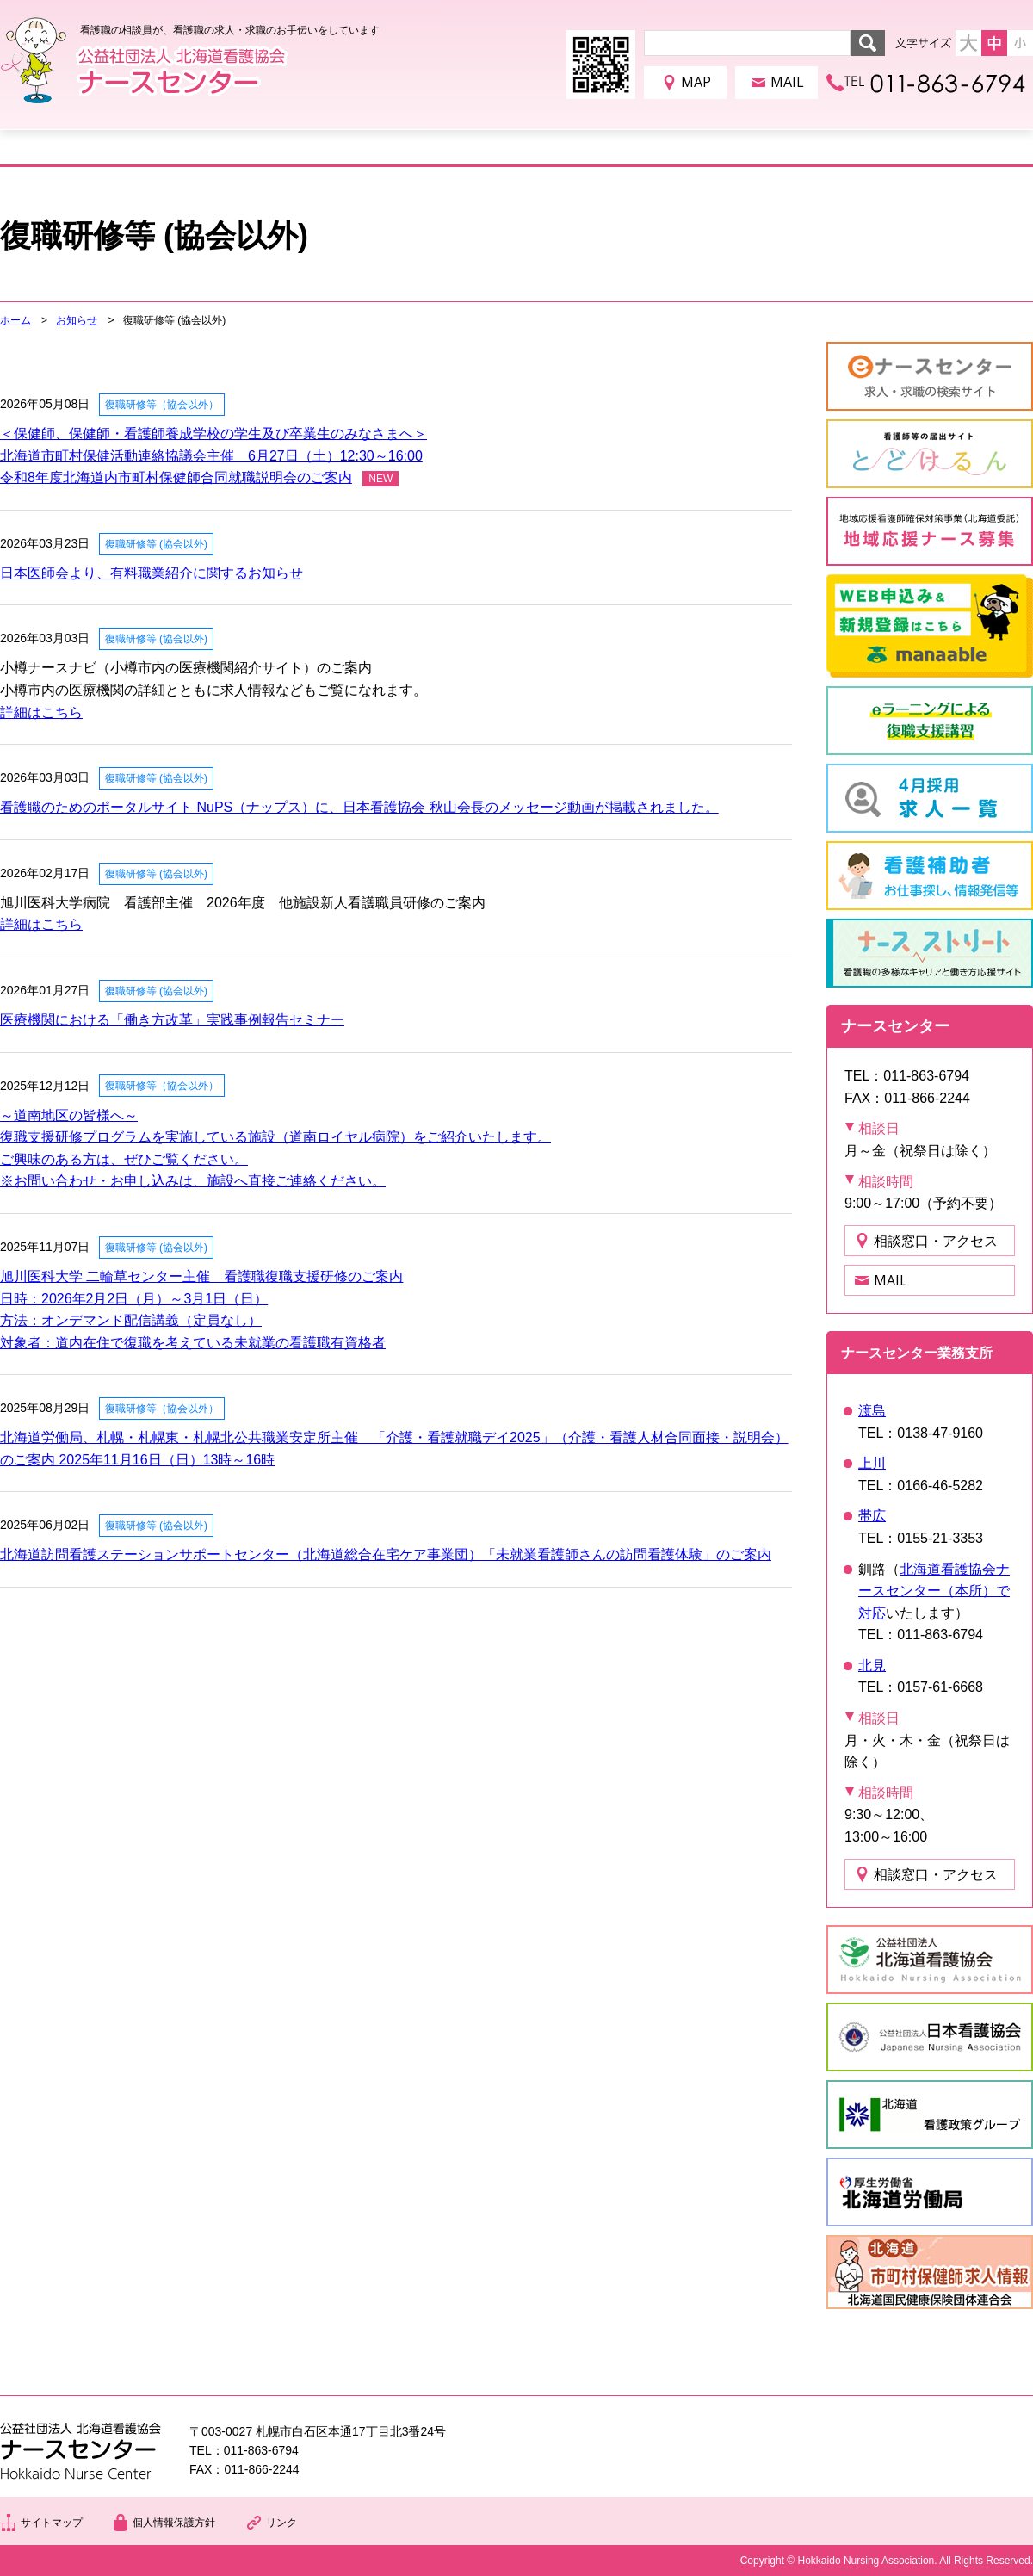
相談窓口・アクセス (936, 1240)
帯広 (872, 1515)
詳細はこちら (41, 712)
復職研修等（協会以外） (162, 405)
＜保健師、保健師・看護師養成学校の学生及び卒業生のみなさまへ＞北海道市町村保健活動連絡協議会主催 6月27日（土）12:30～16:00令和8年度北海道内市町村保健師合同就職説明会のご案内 (213, 455)
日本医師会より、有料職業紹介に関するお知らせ (151, 573)
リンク (281, 2523)
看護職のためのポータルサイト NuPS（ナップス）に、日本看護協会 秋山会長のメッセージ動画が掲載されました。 (359, 807)
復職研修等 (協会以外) (156, 544)
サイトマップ (52, 2523)
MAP (696, 81)
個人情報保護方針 (174, 2523)
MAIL (787, 81)
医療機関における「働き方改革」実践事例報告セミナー (172, 1019)
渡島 (872, 1410)
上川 (872, 1463)
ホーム (15, 320)
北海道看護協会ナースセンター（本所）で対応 (934, 1591)
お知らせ (76, 320)
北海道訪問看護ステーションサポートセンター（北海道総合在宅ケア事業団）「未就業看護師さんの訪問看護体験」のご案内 (385, 1554)
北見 (872, 1665)
